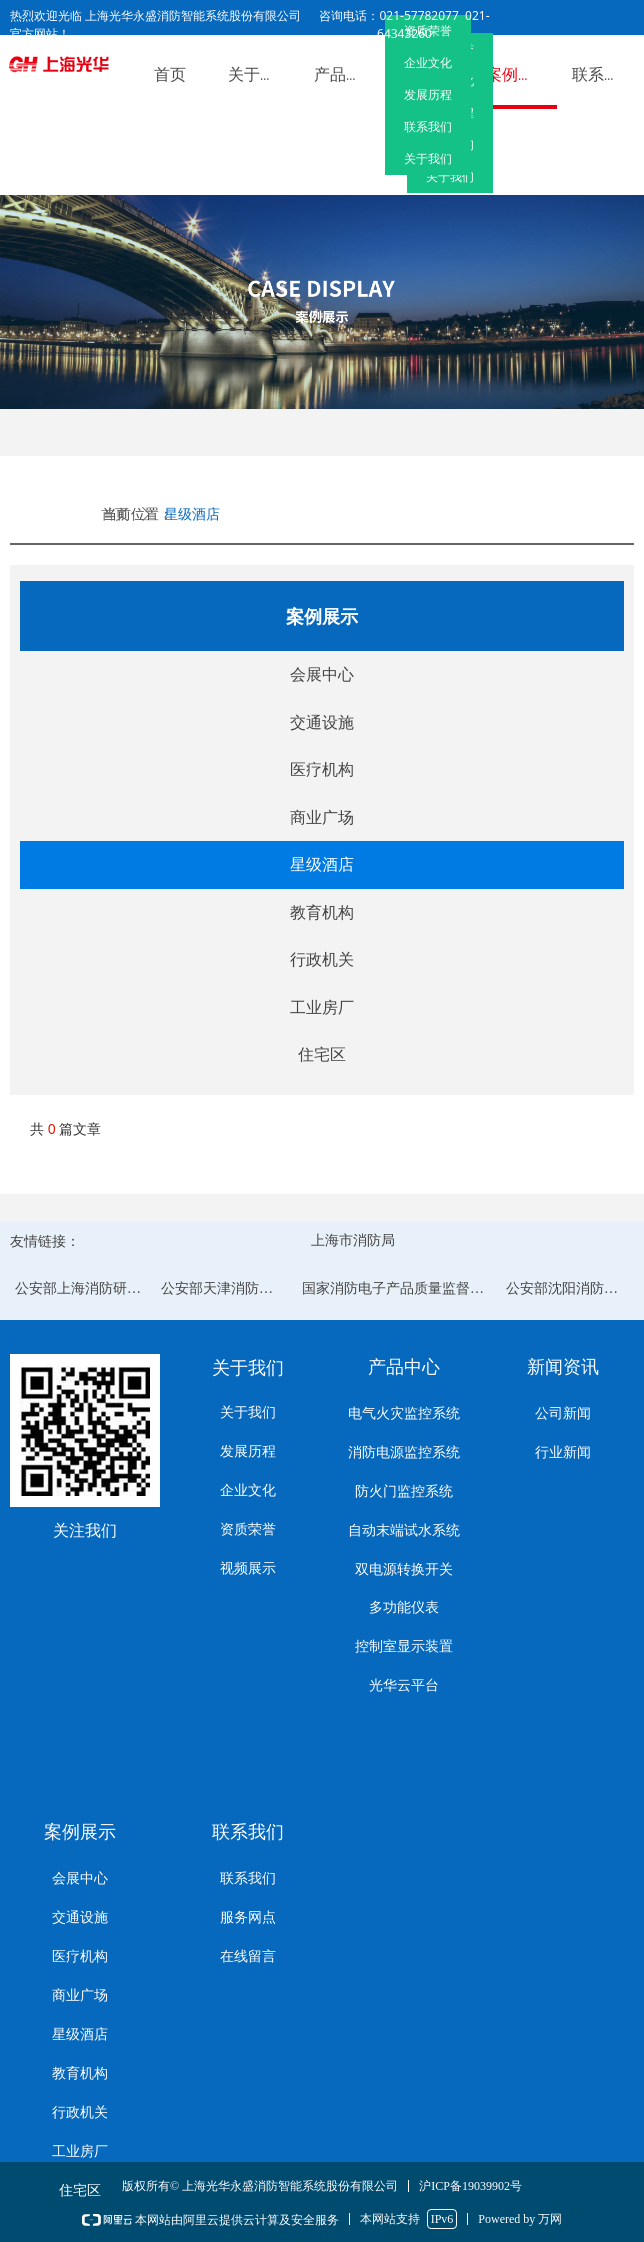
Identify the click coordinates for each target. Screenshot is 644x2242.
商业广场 (322, 817)
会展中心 (322, 674)
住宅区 (322, 1054)
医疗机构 (322, 769)
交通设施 (322, 722)
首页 (115, 514)
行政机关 (322, 959)
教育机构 (322, 912)
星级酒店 (322, 864)
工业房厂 (322, 1007)
